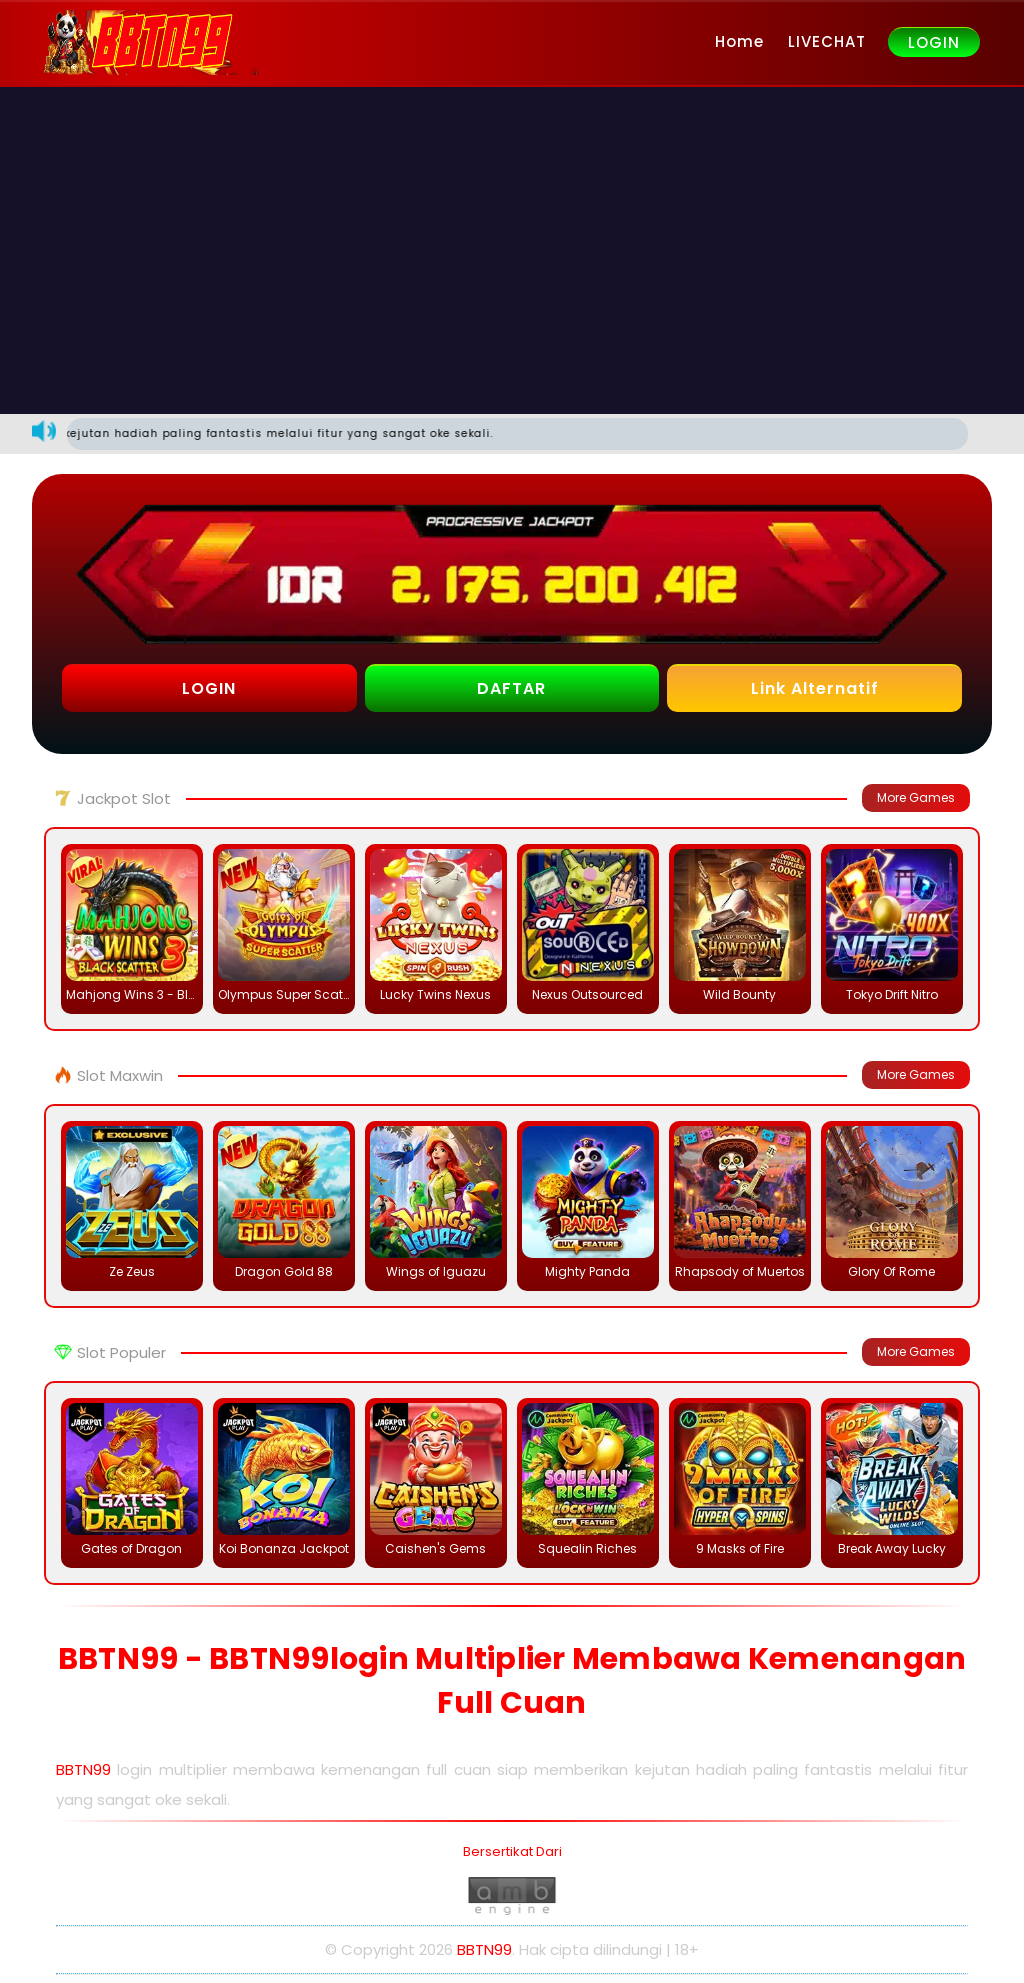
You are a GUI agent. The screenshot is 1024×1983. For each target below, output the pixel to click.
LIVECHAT (827, 41)
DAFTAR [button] (511, 688)
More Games (916, 797)
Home (739, 41)
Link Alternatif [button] (815, 688)
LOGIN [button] (209, 688)
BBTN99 (83, 1769)
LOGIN (934, 42)
